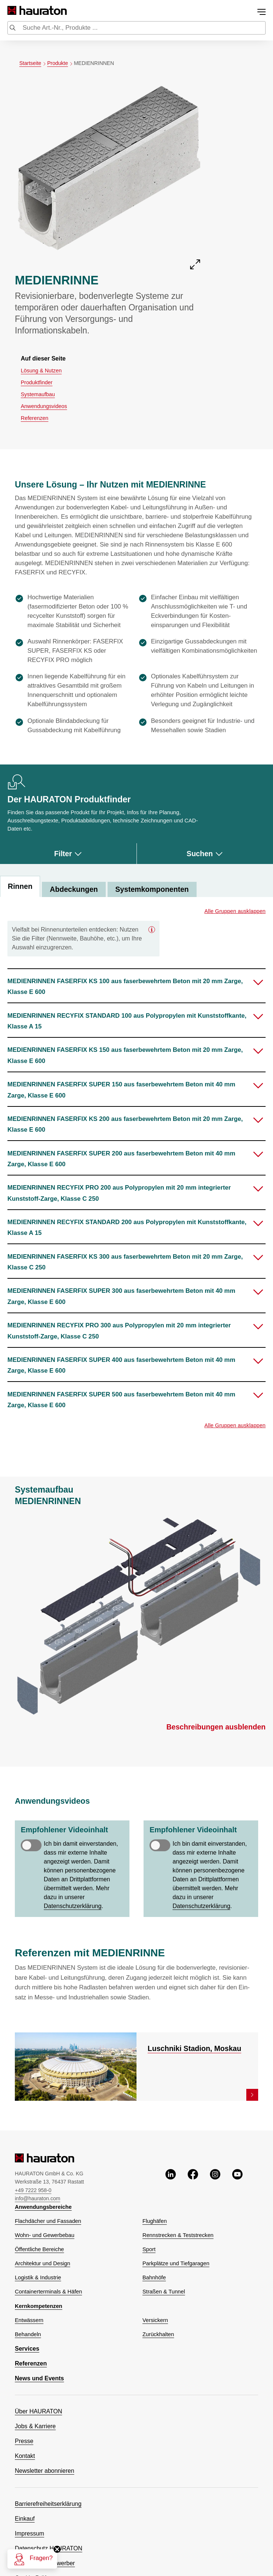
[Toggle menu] (261, 12)
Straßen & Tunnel (163, 2292)
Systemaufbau (38, 394)
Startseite (33, 63)
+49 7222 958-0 (33, 2190)
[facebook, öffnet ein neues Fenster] (193, 2185)
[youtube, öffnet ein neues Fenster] (237, 2185)
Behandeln (28, 2334)
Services (27, 2348)
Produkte (60, 63)
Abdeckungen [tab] (74, 889)
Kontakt (25, 2456)
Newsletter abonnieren (44, 2471)
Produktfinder (37, 382)
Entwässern (29, 2320)
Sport (148, 2249)
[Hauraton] (12, 10)
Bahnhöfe (154, 2277)
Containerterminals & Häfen (48, 2292)
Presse (24, 2441)
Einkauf (24, 2518)
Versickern (155, 2320)
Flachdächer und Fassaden (48, 2221)
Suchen (205, 854)
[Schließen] (57, 2549)
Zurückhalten (158, 2334)
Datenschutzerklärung (73, 1906)
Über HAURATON (38, 2411)
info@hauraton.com (37, 2198)
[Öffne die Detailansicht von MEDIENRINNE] (109, 175)
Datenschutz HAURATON (48, 2548)
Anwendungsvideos (44, 406)
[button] (136, 985)
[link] (252, 2095)
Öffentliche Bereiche (39, 2249)
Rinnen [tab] (20, 886)
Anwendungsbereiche (43, 2207)
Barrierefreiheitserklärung (48, 2504)
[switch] (31, 1845)
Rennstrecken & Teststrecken (178, 2235)
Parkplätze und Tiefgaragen (175, 2263)
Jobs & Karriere (35, 2426)
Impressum (29, 2533)
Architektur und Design (42, 2263)
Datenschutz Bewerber (45, 2563)
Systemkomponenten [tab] (152, 889)
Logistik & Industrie (38, 2277)
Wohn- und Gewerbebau (44, 2235)
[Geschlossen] (151, 929)
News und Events (39, 2378)
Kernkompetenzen (38, 2306)
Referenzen (34, 418)
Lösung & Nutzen (41, 371)
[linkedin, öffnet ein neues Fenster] (170, 2185)
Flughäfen (154, 2221)
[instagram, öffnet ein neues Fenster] (215, 2185)
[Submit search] (12, 29)
